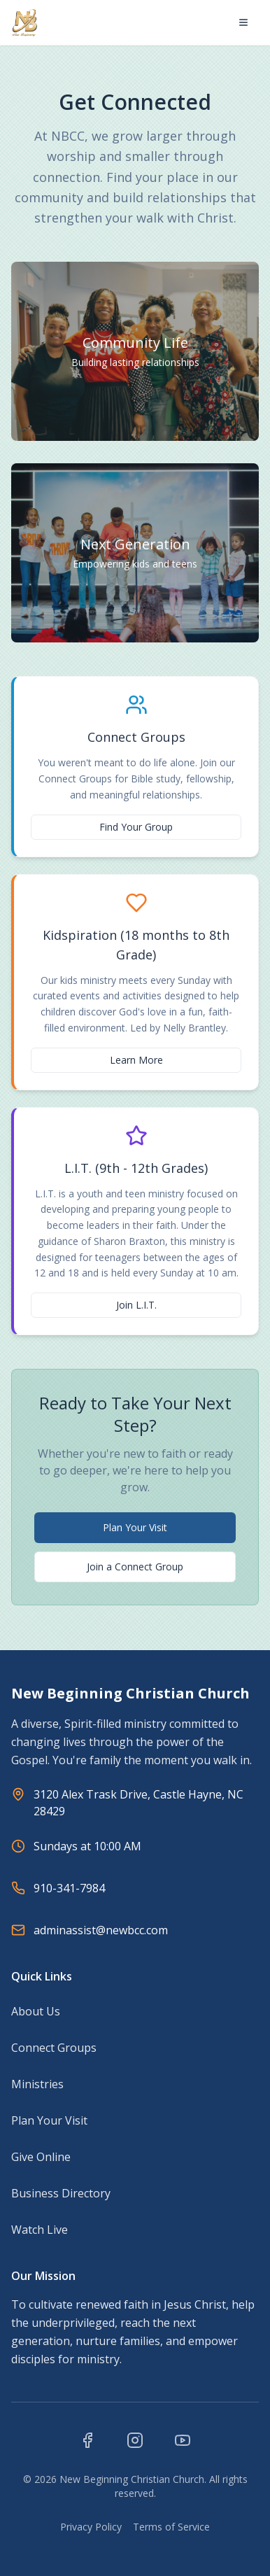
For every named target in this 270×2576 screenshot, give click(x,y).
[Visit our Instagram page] (135, 2440)
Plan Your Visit (135, 1527)
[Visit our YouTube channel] (182, 2440)
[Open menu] (243, 22)
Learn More (136, 1060)
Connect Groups (54, 2047)
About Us (35, 2011)
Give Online (41, 2157)
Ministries (37, 2084)
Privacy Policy (91, 2526)
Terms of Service (171, 2526)
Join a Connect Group (135, 1566)
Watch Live (39, 2229)
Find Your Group (136, 826)
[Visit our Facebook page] (87, 2440)
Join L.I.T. (136, 1304)
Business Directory (61, 2193)
